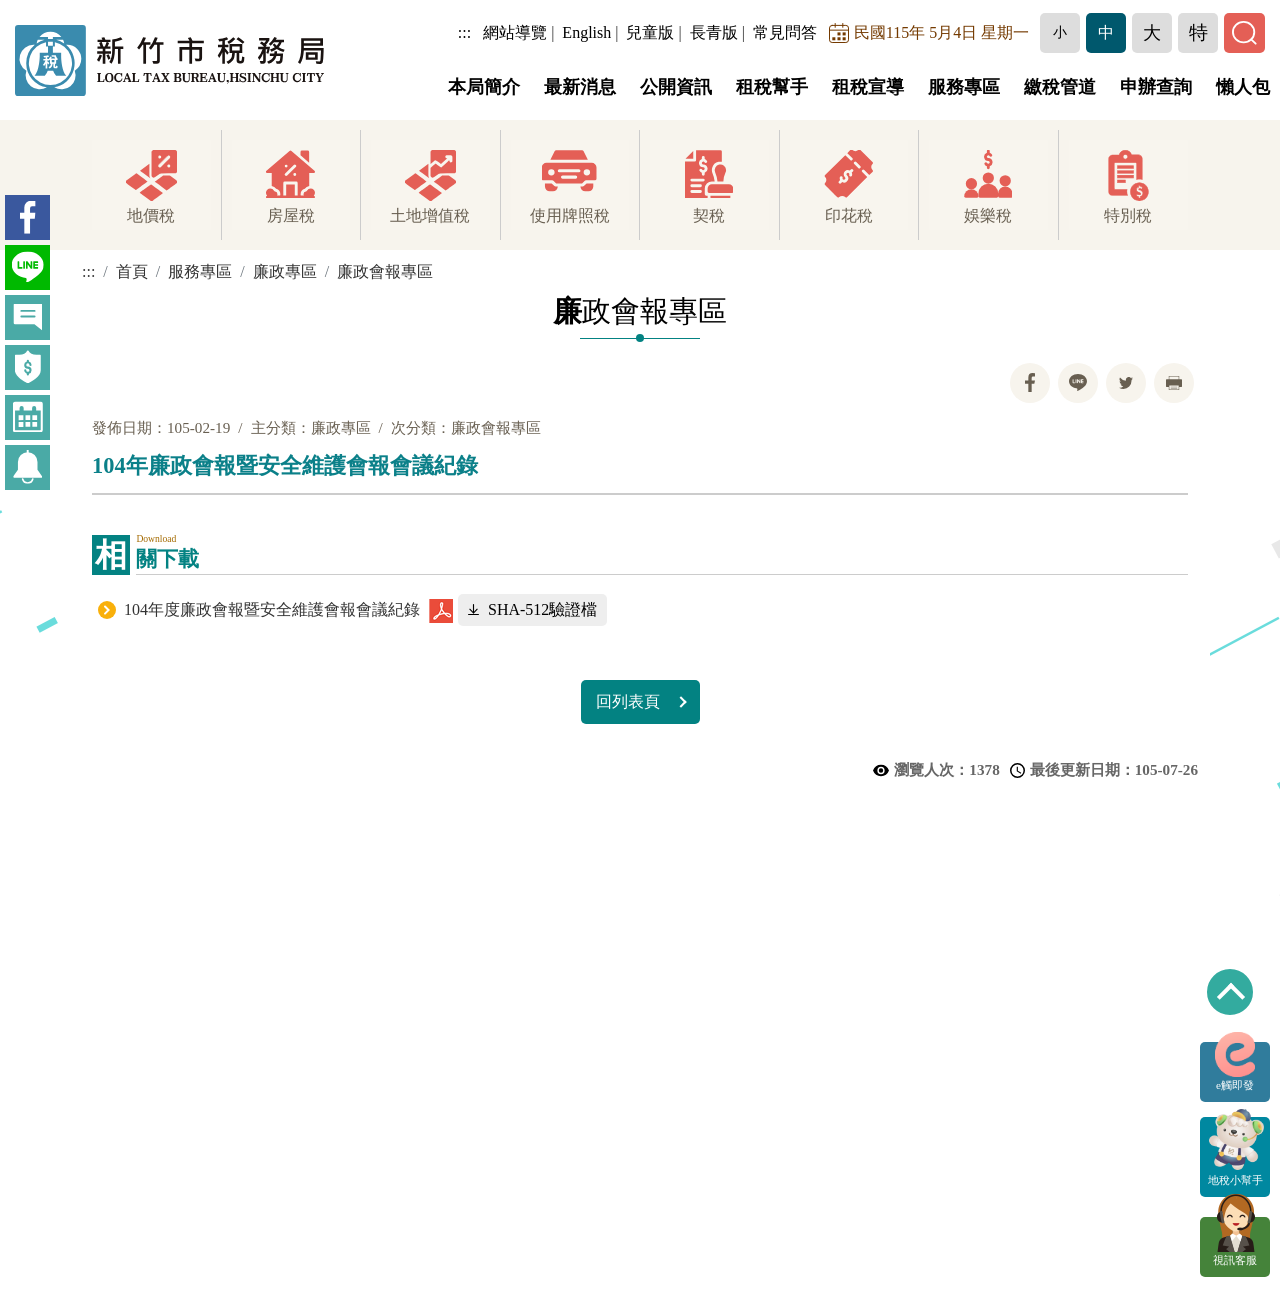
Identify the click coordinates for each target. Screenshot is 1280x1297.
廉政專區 (285, 271)
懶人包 (1243, 87)
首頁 (132, 271)
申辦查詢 (1156, 87)
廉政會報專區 (385, 271)
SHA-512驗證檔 (542, 609)
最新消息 (580, 87)
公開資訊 (676, 87)
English (587, 32)
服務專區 (964, 87)
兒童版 (651, 32)
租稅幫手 (772, 87)
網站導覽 (516, 32)
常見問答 (786, 32)
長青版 (714, 32)
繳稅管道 (1060, 87)
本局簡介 (484, 87)
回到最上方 (1230, 992)
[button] (1061, 33)
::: (465, 32)
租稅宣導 (868, 87)
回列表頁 (628, 701)
